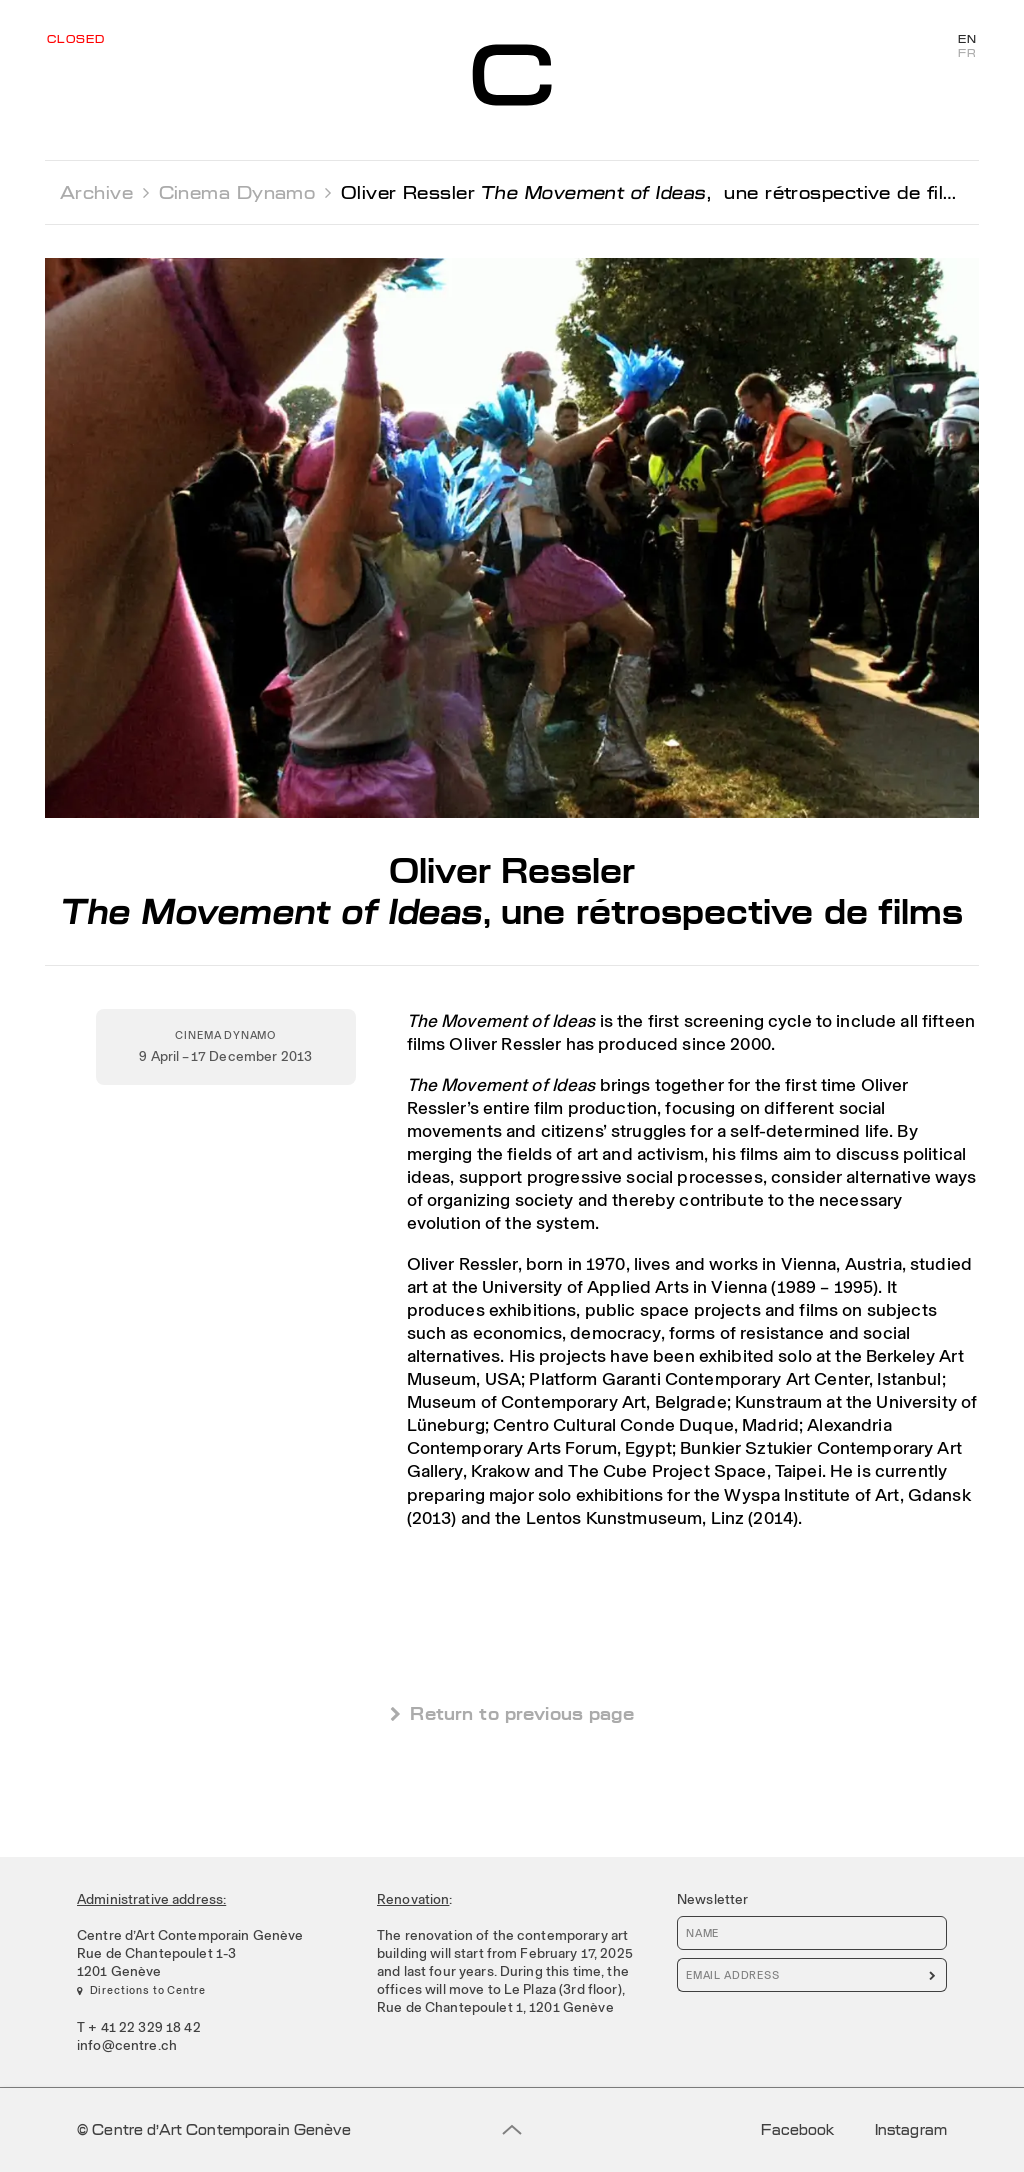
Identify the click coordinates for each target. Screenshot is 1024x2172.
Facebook (797, 2130)
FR (967, 54)
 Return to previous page (512, 1713)
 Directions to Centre (141, 1990)
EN (967, 40)
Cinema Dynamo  (245, 192)
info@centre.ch (127, 2045)
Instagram (911, 2130)
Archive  (104, 192)
